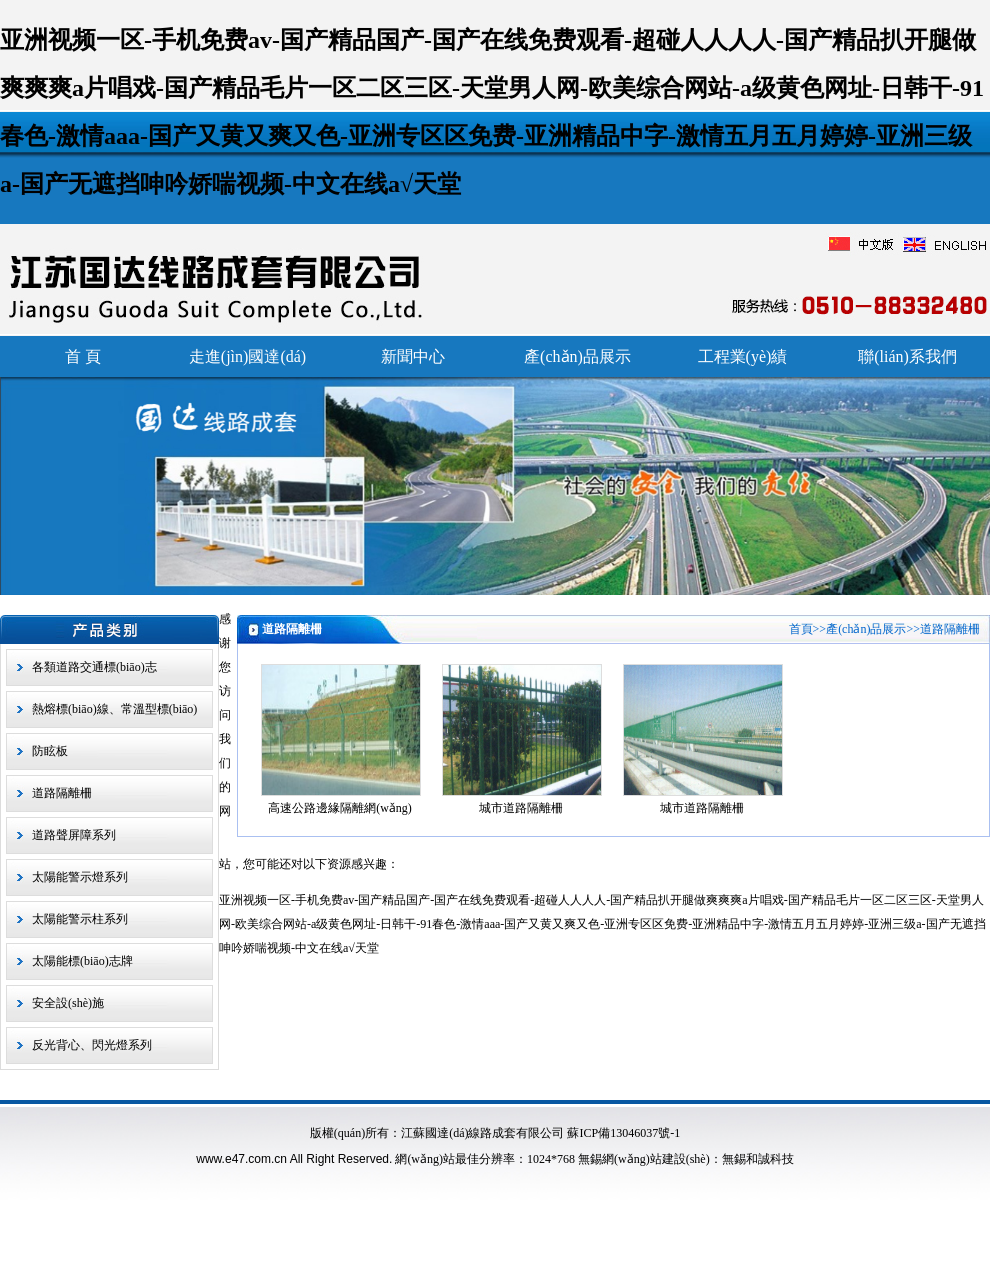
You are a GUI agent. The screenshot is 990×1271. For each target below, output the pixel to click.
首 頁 (83, 356)
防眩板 (50, 751)
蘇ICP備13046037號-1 (623, 1133)
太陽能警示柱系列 (80, 919)
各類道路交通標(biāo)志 (94, 667)
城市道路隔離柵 (521, 808)
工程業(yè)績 (743, 356)
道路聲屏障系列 (74, 835)
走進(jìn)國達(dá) (247, 356)
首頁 (801, 629)
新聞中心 (413, 356)
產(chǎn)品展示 (577, 356)
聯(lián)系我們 (907, 356)
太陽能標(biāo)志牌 (82, 961)
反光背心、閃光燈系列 (92, 1045)
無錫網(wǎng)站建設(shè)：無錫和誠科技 (686, 1159)
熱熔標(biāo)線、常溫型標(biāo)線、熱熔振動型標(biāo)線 (114, 715)
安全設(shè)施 (68, 1003)
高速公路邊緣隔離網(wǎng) (340, 808)
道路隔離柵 (62, 793)
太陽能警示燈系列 (80, 877)
